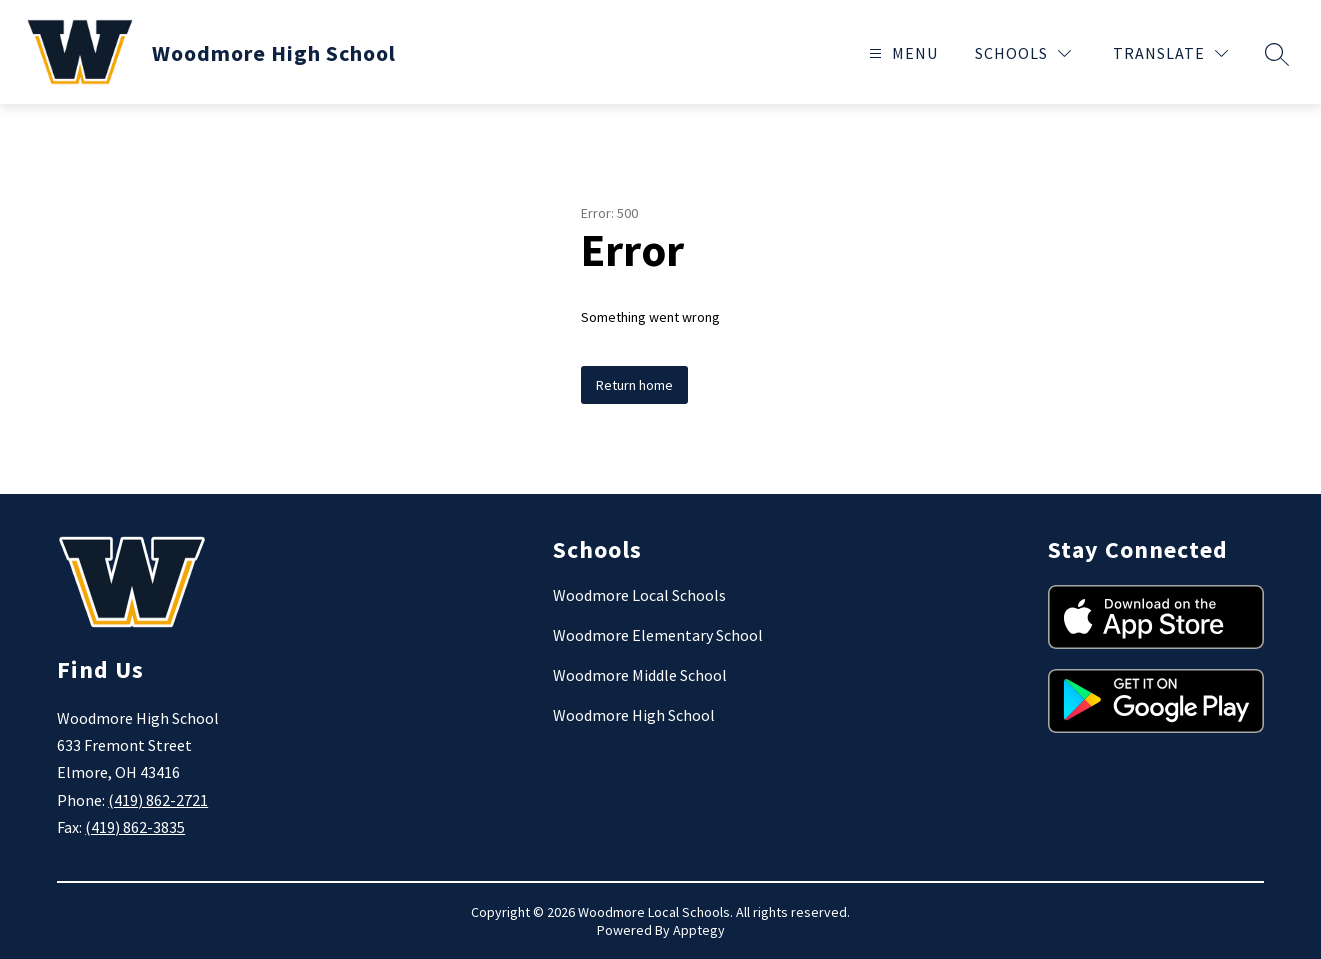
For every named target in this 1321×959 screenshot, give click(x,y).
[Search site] (1277, 54)
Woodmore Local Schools (639, 595)
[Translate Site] (1170, 53)
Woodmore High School (634, 715)
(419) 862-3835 (135, 827)
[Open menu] (901, 53)
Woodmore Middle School (640, 675)
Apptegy (699, 930)
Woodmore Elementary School (658, 635)
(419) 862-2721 (158, 800)
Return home (634, 385)
